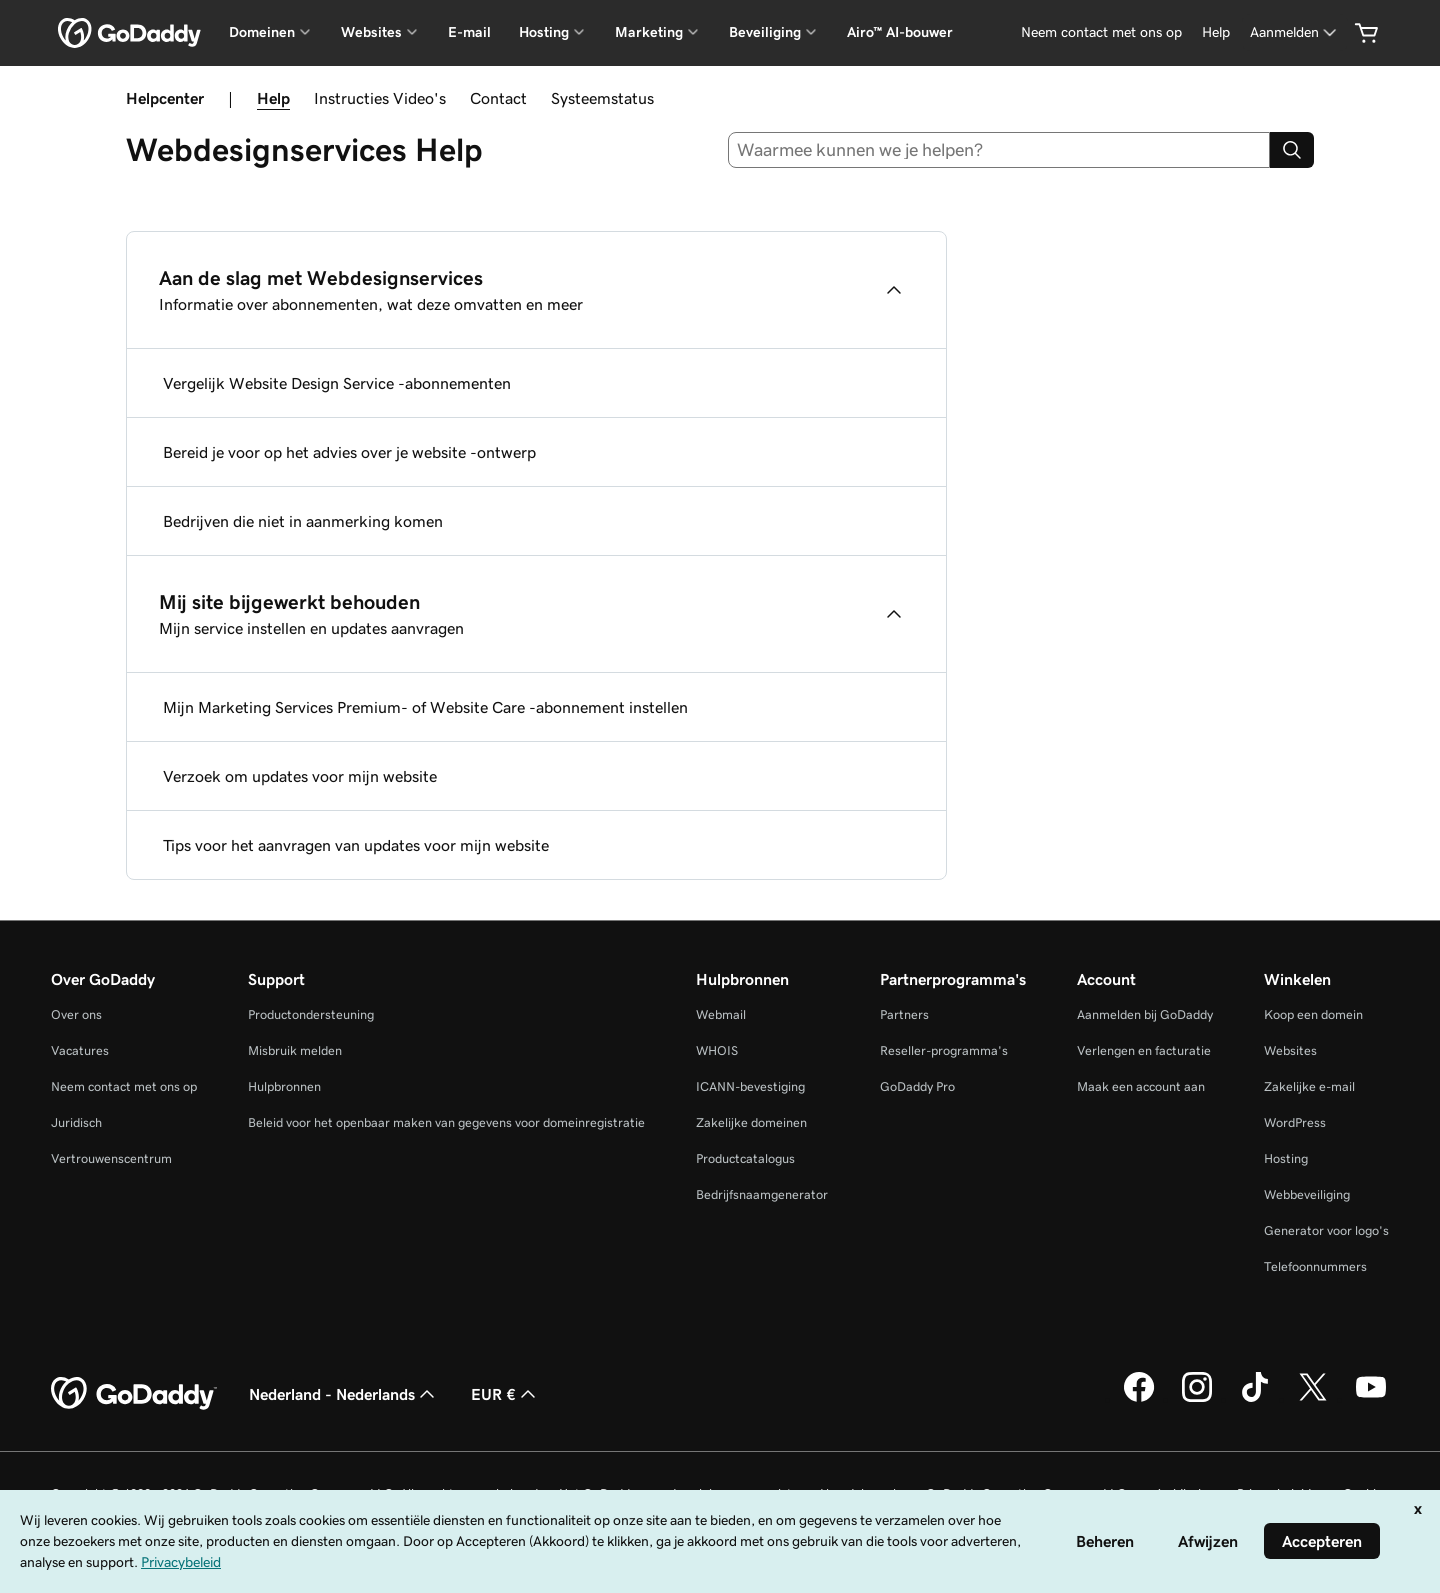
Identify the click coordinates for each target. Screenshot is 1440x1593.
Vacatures (80, 1050)
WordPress (1295, 1122)
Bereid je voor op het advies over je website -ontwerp (349, 452)
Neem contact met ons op (124, 1086)
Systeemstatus (602, 98)
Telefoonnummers (1315, 1266)
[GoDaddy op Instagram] (1197, 1399)
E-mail (469, 32)
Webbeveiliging (1307, 1194)
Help (273, 98)
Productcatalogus (745, 1158)
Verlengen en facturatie (1144, 1050)
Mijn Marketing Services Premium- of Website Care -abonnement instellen (425, 707)
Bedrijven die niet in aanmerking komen (303, 521)
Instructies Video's (380, 98)
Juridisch (76, 1122)
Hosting (1286, 1158)
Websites (1290, 1050)
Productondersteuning (311, 1014)
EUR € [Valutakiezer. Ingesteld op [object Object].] (505, 1394)
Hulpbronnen (284, 1086)
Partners (904, 1014)
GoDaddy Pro (917, 1086)
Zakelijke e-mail (1309, 1086)
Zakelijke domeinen (751, 1122)
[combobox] (999, 150)
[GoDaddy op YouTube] (1371, 1399)
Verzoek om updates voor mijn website (300, 776)
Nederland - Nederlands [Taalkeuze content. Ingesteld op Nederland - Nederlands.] (344, 1394)
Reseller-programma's (944, 1050)
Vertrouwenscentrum (111, 1158)
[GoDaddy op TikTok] (1255, 1399)
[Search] (1292, 150)
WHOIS (717, 1050)
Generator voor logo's (1326, 1230)
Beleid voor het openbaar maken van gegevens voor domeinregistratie (446, 1122)
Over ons (76, 1014)
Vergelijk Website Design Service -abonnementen (337, 383)
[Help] (1216, 32)
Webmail (721, 1014)
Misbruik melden (295, 1050)
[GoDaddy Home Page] (134, 1394)
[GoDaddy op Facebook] (1139, 1399)
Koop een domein (1313, 1014)
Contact (498, 98)
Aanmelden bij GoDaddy (1145, 1014)
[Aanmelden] (1295, 32)
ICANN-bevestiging (750, 1086)
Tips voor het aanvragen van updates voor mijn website (356, 845)
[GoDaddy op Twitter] (1313, 1399)
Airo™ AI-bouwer (900, 32)
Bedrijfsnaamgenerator (762, 1194)
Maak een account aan (1141, 1086)
